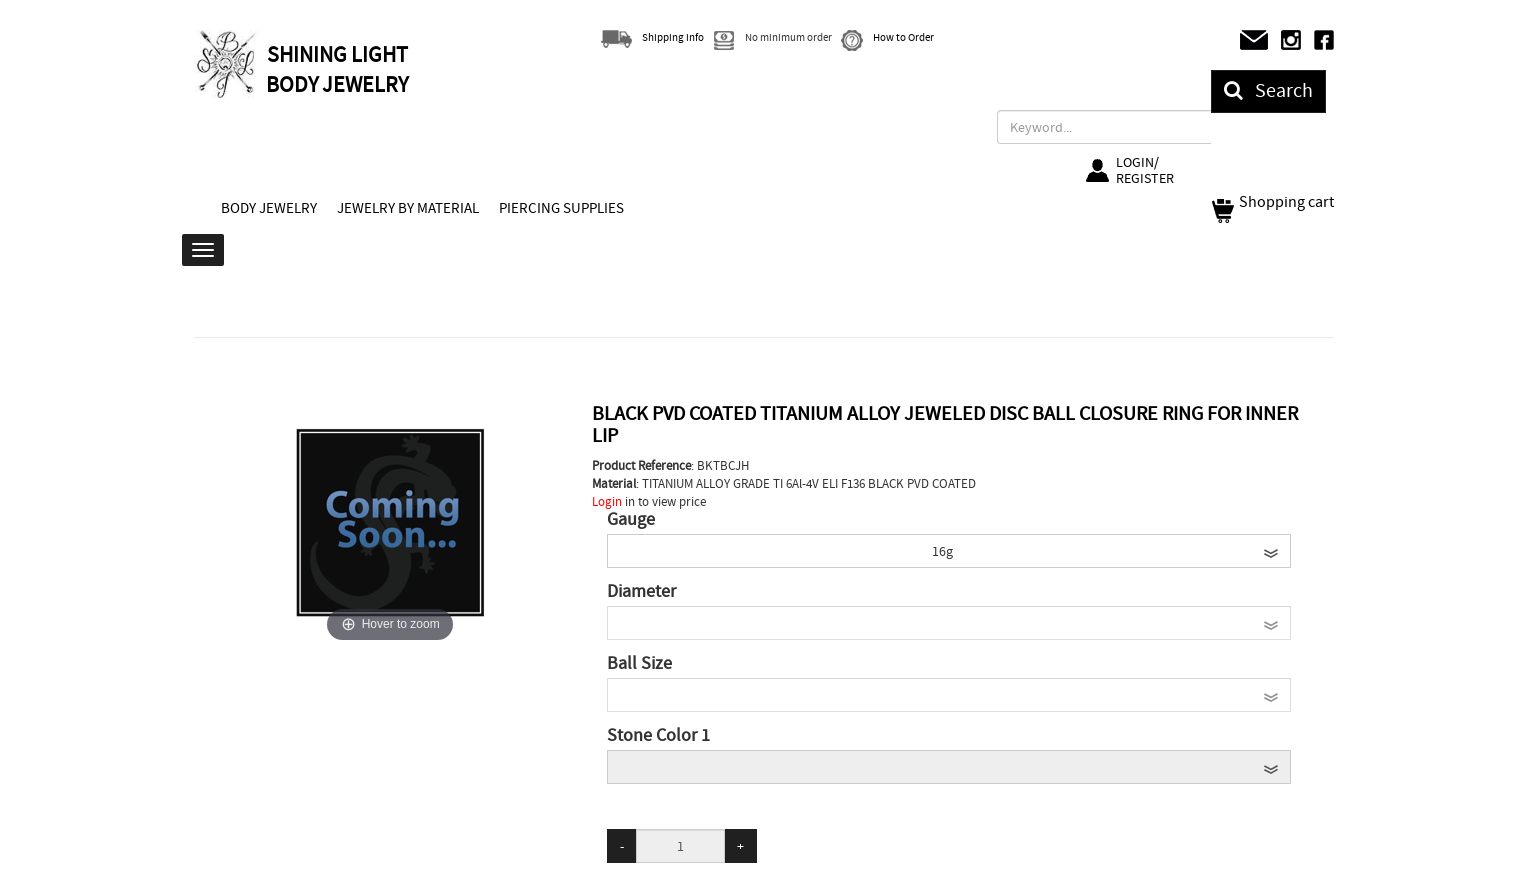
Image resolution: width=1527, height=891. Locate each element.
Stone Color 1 (658, 736)
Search (1268, 90)
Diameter (641, 592)
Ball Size (639, 664)
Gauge (631, 520)
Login (607, 501)
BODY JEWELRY (269, 208)
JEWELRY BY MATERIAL (408, 208)
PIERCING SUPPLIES (561, 208)
